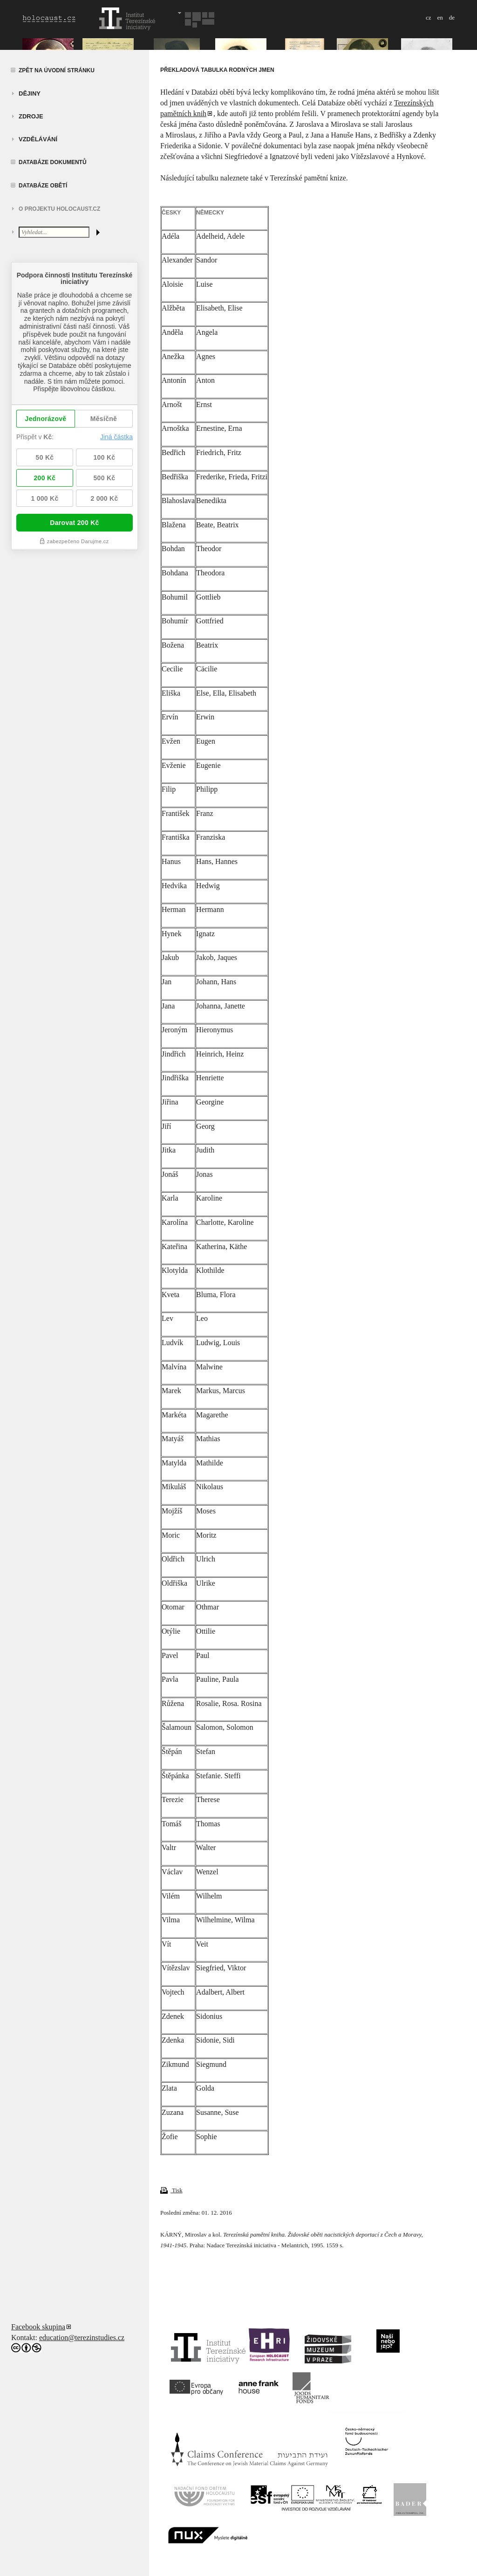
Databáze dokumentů (53, 162)
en (440, 17)
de (452, 17)
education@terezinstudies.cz (81, 2337)
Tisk (171, 2190)
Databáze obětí (43, 185)
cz (428, 17)
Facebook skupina (38, 2327)
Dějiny (30, 93)
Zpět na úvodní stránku (57, 70)
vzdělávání (38, 139)
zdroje (31, 116)
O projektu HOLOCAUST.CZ (59, 209)
